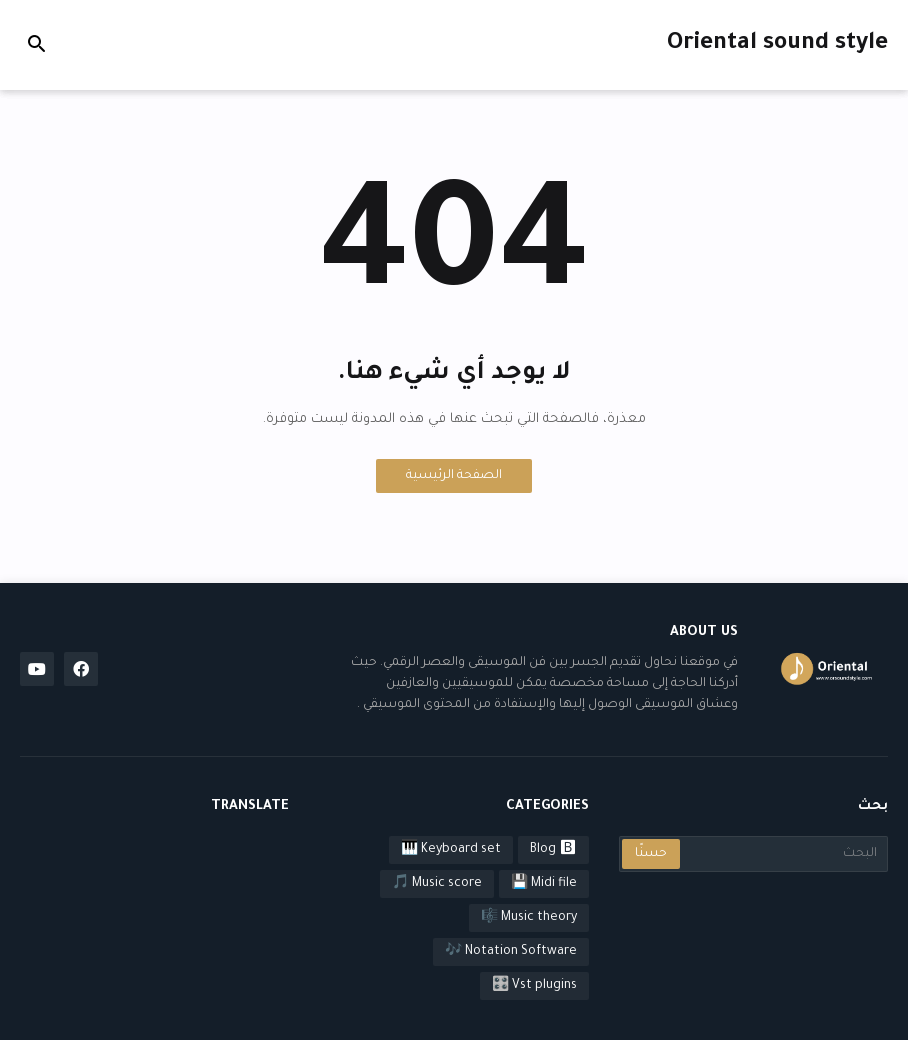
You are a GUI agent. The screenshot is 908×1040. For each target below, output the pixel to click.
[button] (37, 45)
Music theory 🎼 (529, 918)
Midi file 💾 (544, 884)
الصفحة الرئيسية (454, 476)
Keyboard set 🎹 (451, 850)
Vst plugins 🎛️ (534, 986)
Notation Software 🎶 (511, 952)
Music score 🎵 (437, 884)
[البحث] (782, 854)
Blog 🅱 (553, 850)
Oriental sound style (777, 44)
